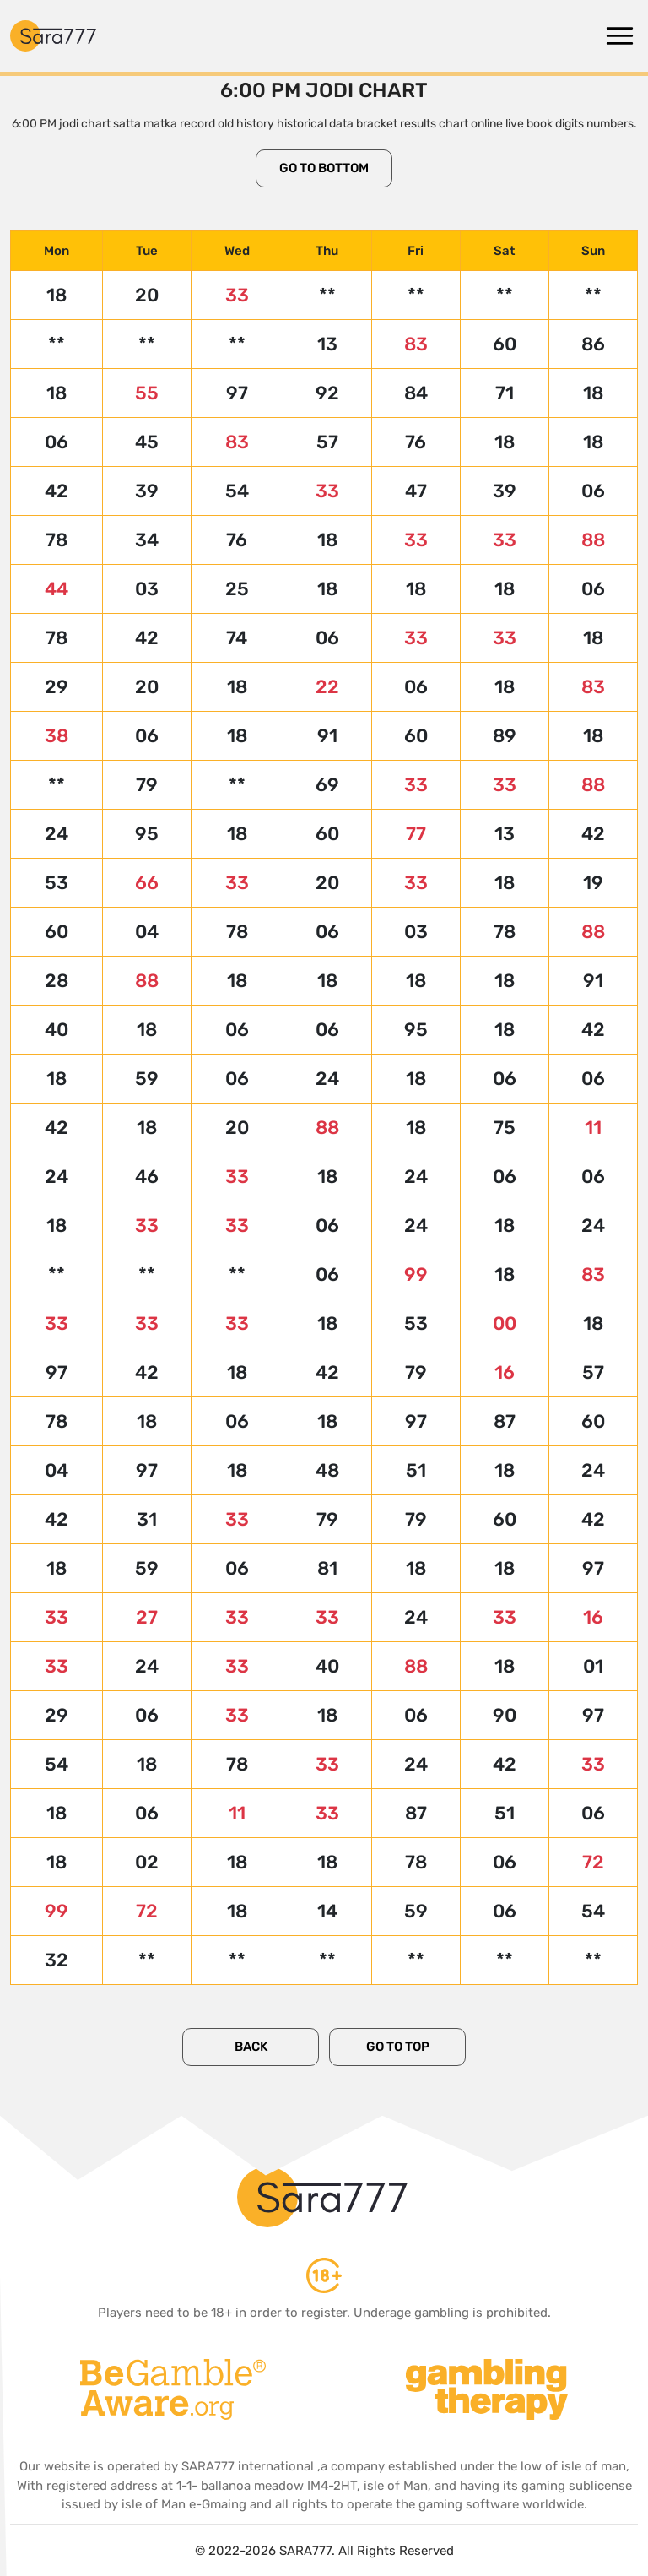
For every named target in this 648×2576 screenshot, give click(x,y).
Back (251, 2046)
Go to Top (397, 2046)
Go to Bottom (324, 168)
